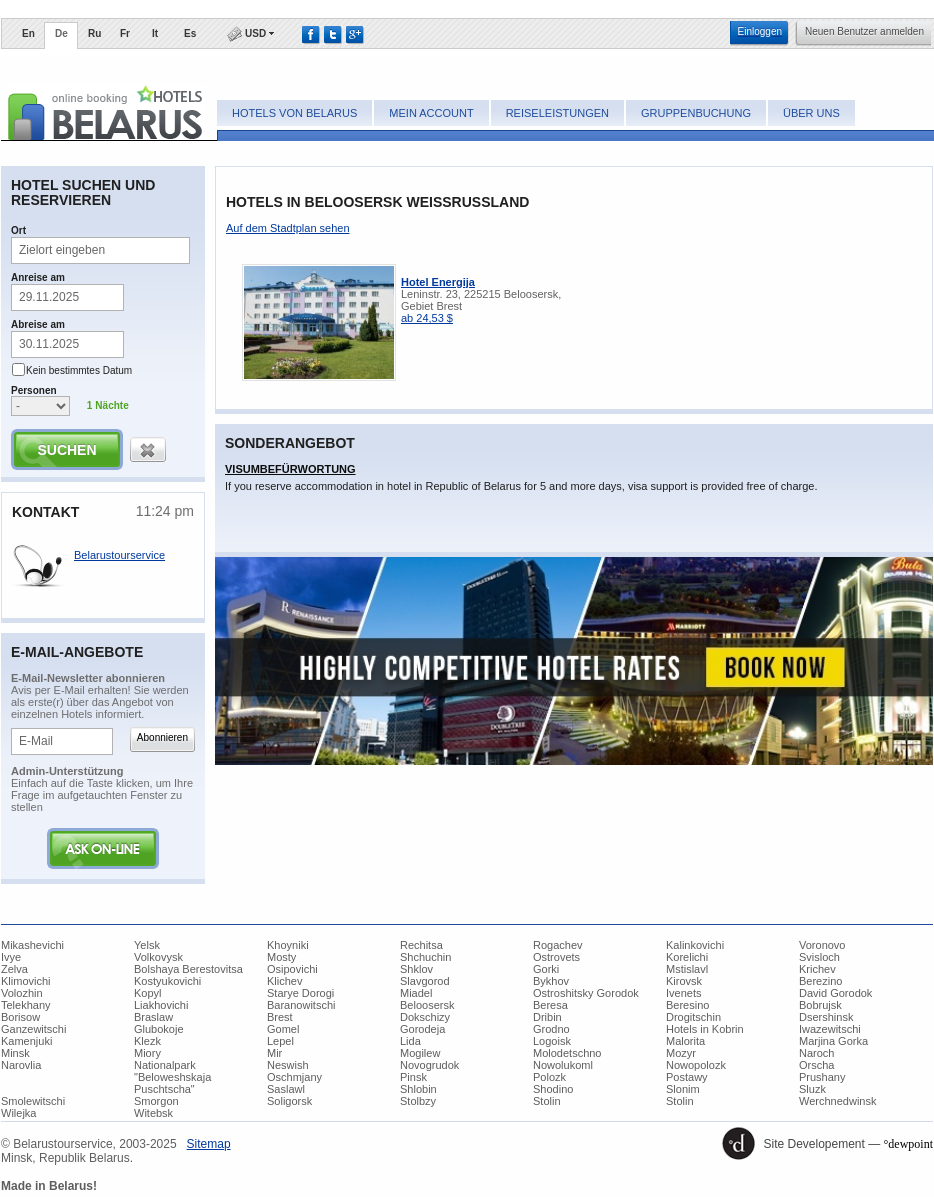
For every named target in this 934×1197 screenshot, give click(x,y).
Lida (410, 1041)
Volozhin (22, 993)
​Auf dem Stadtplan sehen (288, 228)
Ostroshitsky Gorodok (586, 993)
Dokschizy (425, 1017)
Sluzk (812, 1089)
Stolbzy (418, 1101)
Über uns (811, 113)
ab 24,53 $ (427, 318)
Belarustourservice (119, 555)
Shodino (553, 1089)
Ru (94, 33)
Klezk (147, 1041)
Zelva (14, 969)
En (28, 33)
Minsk (15, 1053)
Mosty (281, 957)
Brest (280, 1017)
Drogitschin (693, 1017)
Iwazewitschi (830, 1029)
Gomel (283, 1029)
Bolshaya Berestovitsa (188, 969)
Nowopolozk (696, 1065)
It (155, 33)
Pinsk (413, 1077)
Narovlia (21, 1065)
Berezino (820, 981)
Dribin (547, 1017)
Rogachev (558, 945)
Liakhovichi (161, 1005)
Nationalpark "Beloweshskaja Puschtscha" (172, 1077)
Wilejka (18, 1113)
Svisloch (819, 957)
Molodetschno (567, 1053)
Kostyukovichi (167, 981)
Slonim (683, 1089)
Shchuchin (425, 957)
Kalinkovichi (695, 945)
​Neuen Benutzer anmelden (864, 31)
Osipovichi (292, 969)
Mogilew (420, 1053)
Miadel (416, 993)
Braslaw (153, 1017)
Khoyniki (288, 945)
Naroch (816, 1053)
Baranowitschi (301, 1005)
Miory (147, 1053)
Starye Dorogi (300, 993)
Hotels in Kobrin (705, 1029)
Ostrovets (556, 957)
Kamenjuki (26, 1041)
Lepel (280, 1041)
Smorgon (156, 1101)
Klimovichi (26, 981)
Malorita (685, 1041)
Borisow (20, 1017)
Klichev (284, 981)
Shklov (416, 969)
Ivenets (683, 993)
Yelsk (147, 945)
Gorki (546, 969)
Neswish (288, 1065)
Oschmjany (294, 1077)
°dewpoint (908, 1144)
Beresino (687, 1005)
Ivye (11, 957)
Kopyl (148, 993)
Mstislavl (687, 969)
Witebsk (153, 1113)
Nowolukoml (563, 1065)
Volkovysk (158, 957)
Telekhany (26, 1005)
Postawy (687, 1077)
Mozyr (681, 1053)
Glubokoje (159, 1029)
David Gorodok (835, 993)
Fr (125, 33)
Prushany (822, 1077)
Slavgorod (425, 981)
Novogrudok (429, 1065)
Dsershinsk (826, 1017)
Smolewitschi (33, 1101)
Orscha (816, 1065)
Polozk (549, 1077)
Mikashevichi (32, 945)
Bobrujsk (820, 1005)
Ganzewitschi (33, 1029)
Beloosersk (427, 1005)
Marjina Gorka (833, 1041)
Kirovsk (684, 981)
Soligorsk (289, 1101)
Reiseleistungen (557, 113)
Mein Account (431, 113)
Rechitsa (421, 945)
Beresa (550, 1005)
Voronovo (822, 945)
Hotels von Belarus (294, 113)
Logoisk (552, 1041)
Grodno (551, 1029)
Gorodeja (422, 1029)
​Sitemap (209, 1144)
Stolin (547, 1101)
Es (190, 33)
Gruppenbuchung (696, 113)
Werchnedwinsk (837, 1101)
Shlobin (418, 1089)
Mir (274, 1053)
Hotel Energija (438, 282)
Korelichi (687, 957)
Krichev (817, 969)
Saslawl (286, 1089)
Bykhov (551, 981)
